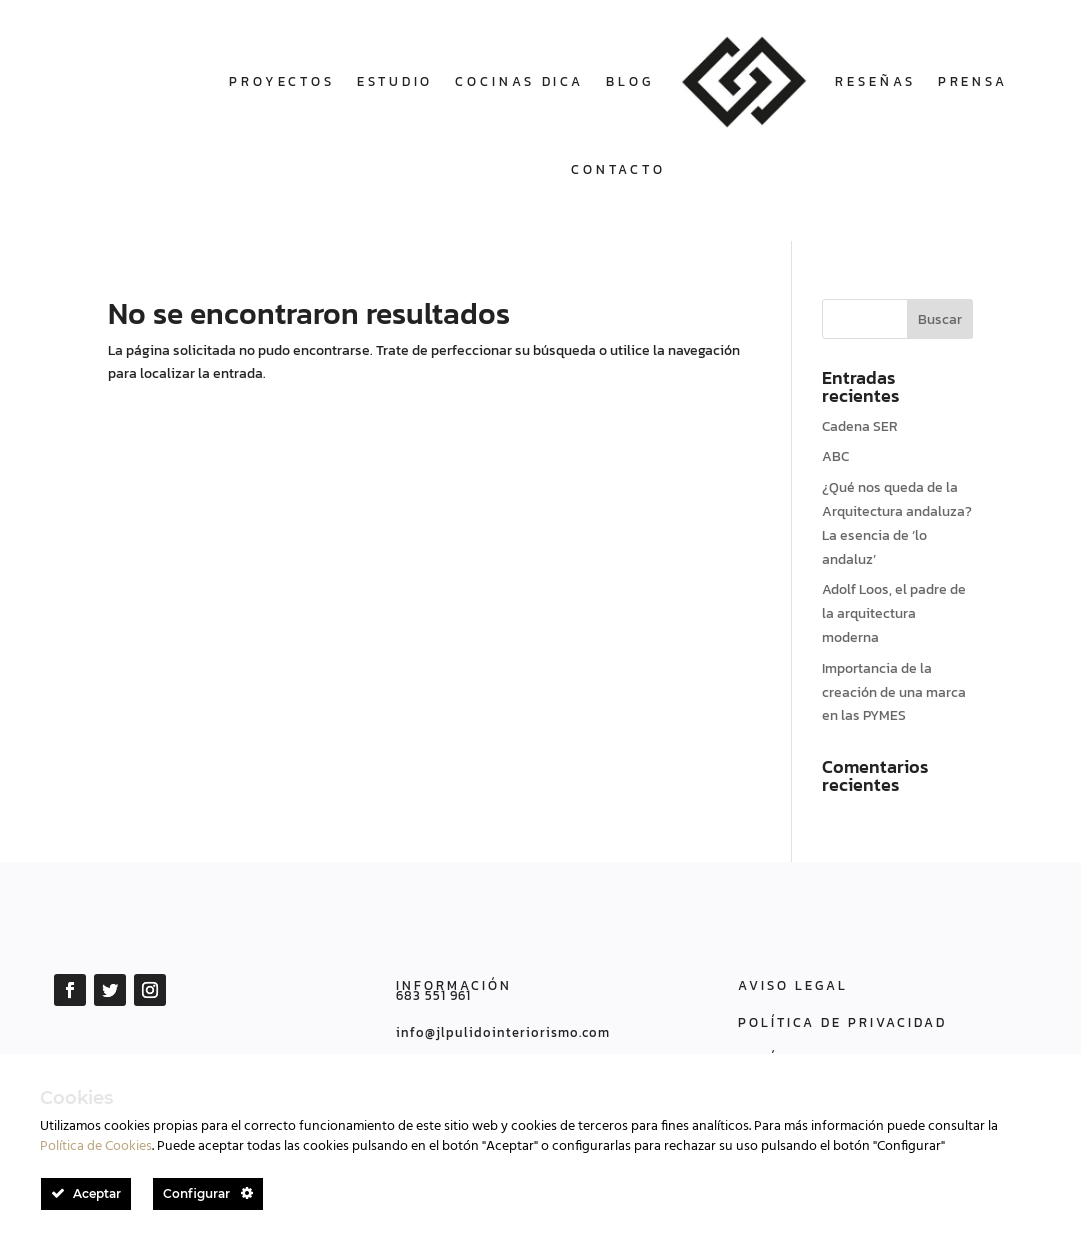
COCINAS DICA (519, 81)
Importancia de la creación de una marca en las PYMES (894, 692)
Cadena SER (860, 426)
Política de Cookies (96, 1146)
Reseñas (875, 81)
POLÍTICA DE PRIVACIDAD (842, 1022)
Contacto (618, 169)
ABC (835, 456)
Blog (630, 81)
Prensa (973, 81)
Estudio (395, 81)
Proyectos (282, 81)
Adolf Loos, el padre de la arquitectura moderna (894, 613)
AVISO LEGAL (793, 985)
